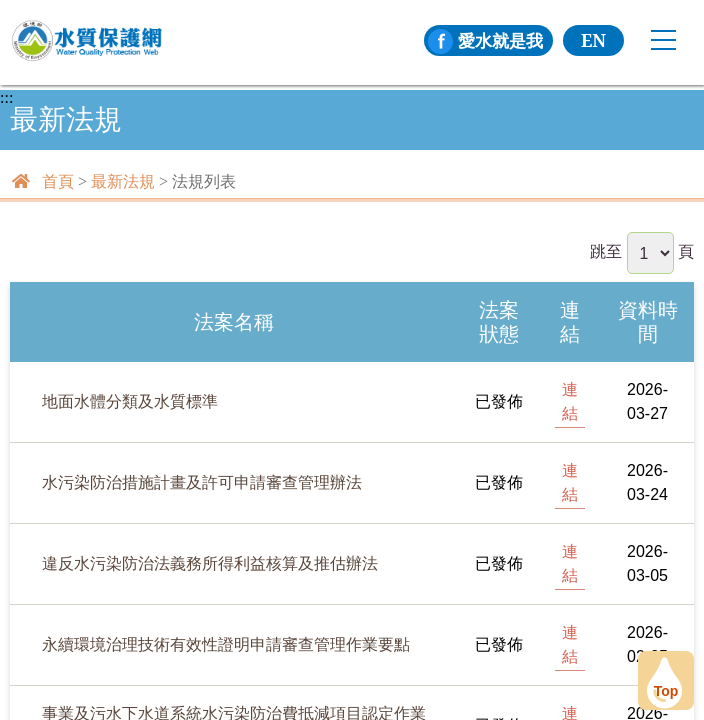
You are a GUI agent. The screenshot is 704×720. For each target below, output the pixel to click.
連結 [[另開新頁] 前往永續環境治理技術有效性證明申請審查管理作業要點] (570, 644)
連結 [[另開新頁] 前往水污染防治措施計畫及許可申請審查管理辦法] (570, 482)
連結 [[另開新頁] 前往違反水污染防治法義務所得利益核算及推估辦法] (570, 563)
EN (593, 40)
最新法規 (123, 181)
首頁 (58, 181)
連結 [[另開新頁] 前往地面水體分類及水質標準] (570, 401)
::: (6, 98)
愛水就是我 (483, 40)
